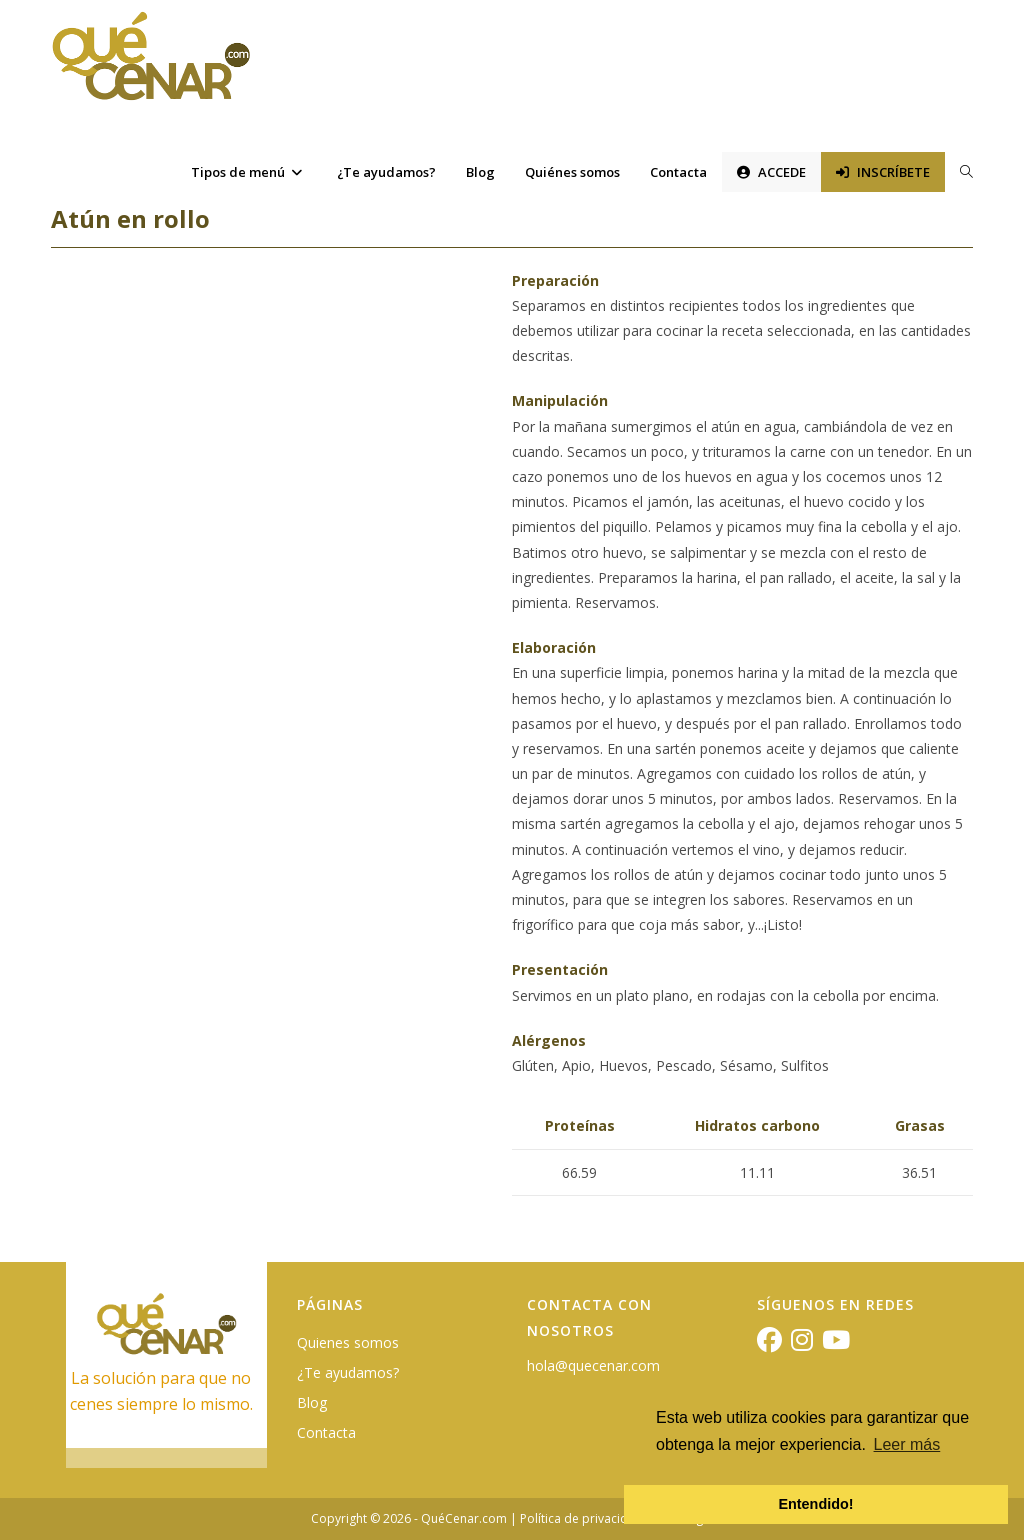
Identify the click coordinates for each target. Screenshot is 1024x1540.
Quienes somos (348, 1342)
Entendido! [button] (815, 1504)
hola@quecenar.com (593, 1365)
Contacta (326, 1432)
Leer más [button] (907, 1444)
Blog (312, 1402)
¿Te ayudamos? (348, 1372)
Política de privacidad (581, 1518)
